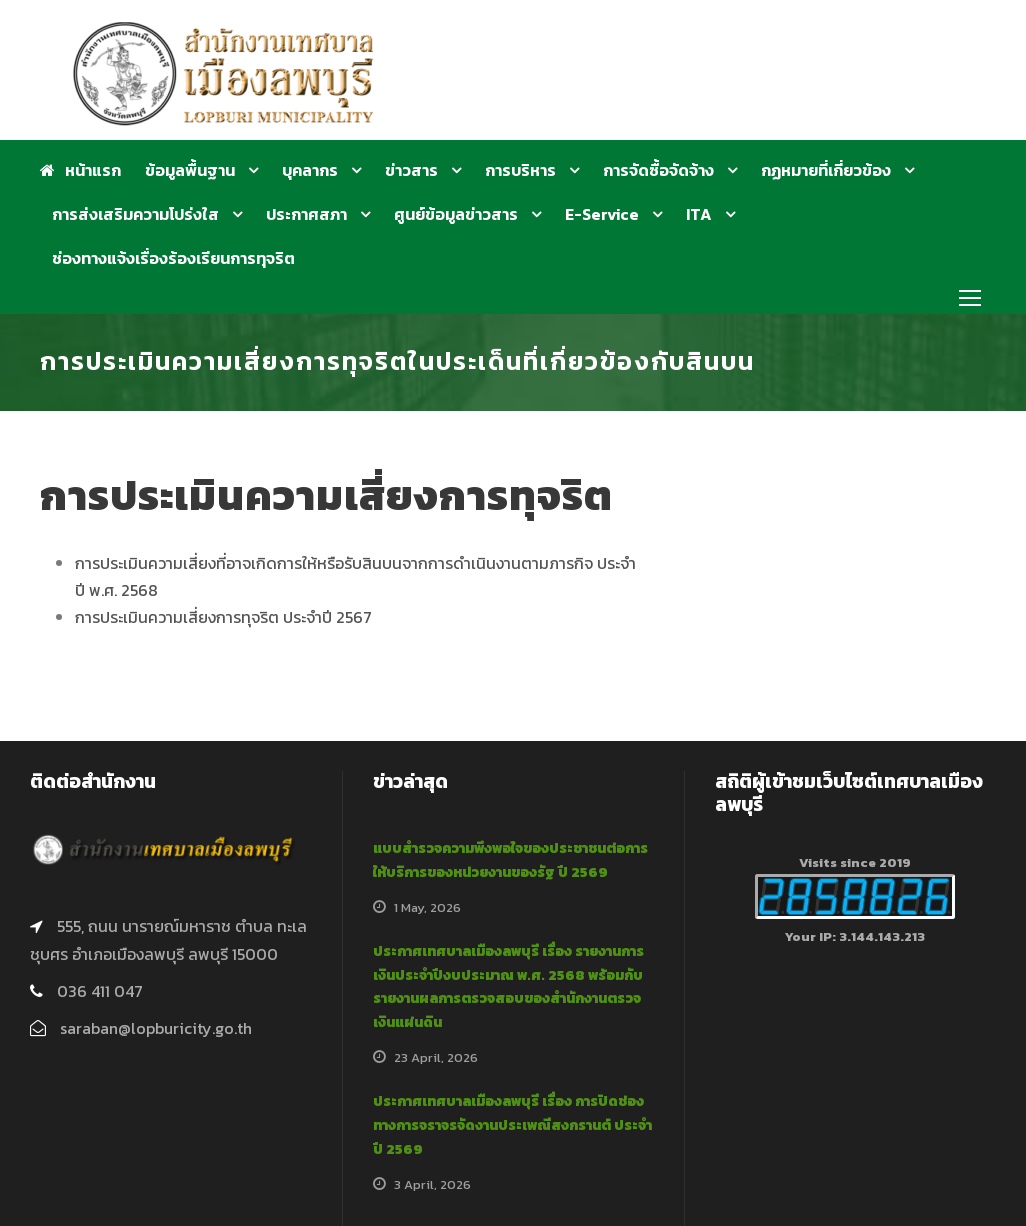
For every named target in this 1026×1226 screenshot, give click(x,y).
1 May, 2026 (427, 907)
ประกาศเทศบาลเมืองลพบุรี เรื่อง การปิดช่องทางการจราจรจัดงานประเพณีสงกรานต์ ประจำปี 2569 (512, 1125)
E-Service (602, 214)
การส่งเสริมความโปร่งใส (135, 214)
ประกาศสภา (306, 214)
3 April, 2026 (432, 1184)
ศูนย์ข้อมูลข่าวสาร (456, 214)
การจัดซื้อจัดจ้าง (658, 170)
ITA (699, 214)
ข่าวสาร (411, 170)
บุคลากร (310, 170)
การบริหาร (520, 170)
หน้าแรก (80, 170)
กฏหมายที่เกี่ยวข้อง (826, 170)
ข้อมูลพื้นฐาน (190, 170)
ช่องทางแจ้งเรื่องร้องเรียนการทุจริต (173, 258)
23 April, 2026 (436, 1057)
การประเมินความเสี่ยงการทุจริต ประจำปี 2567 (223, 617)
